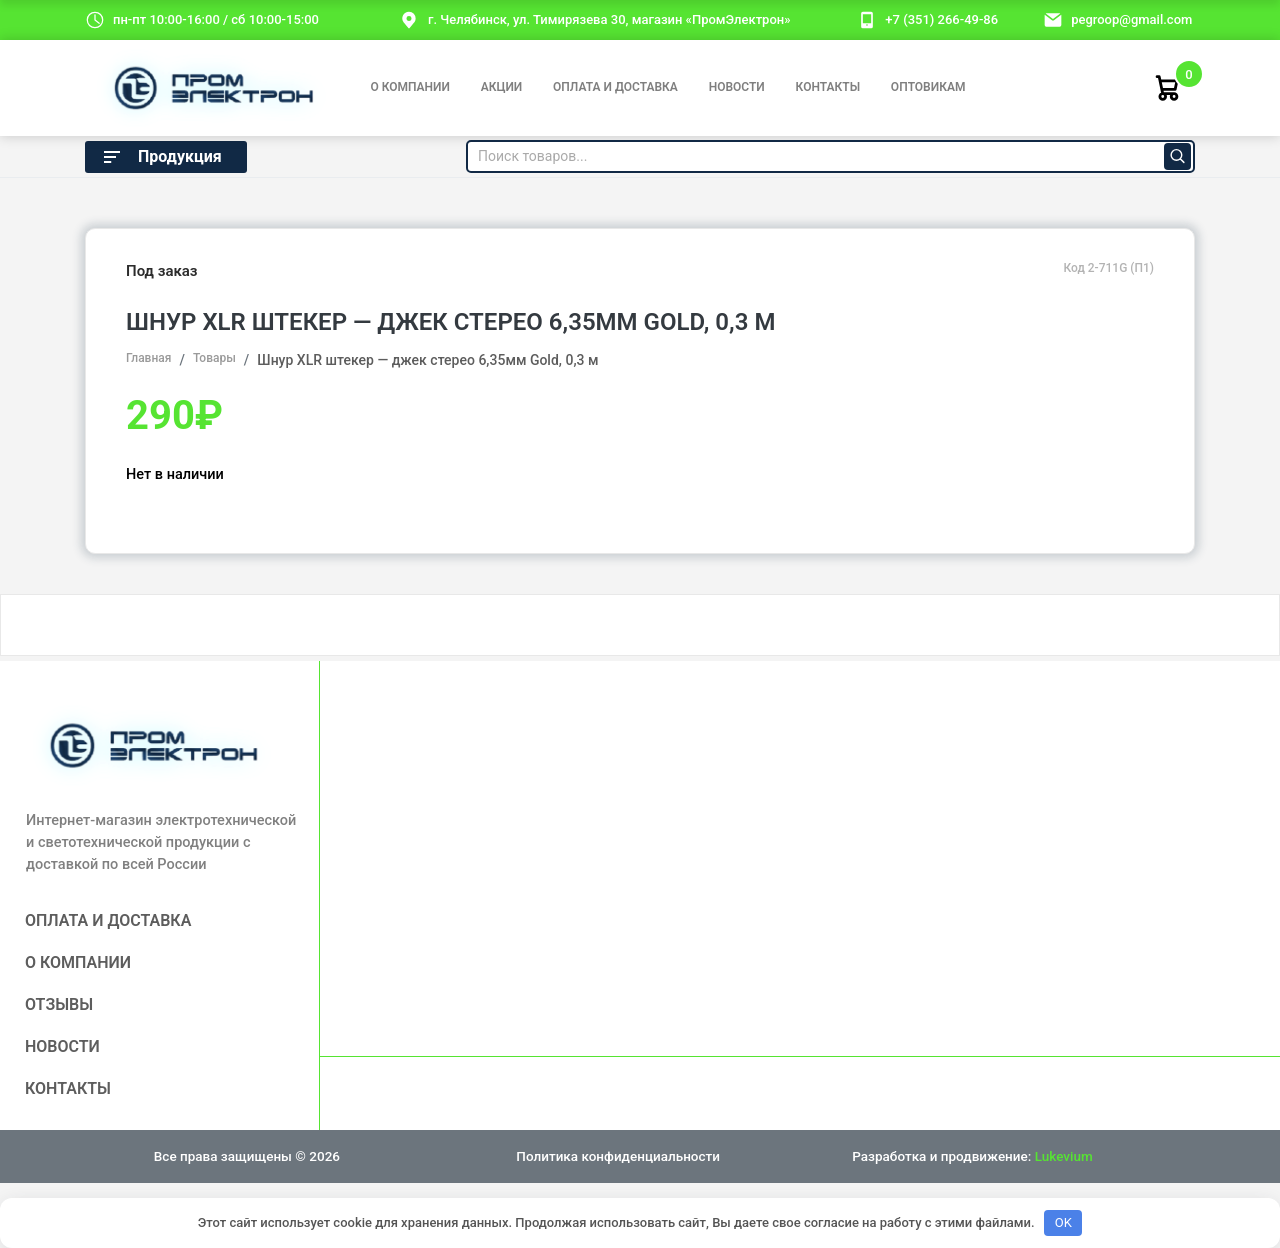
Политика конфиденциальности (618, 1156)
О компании (409, 87)
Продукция (161, 157)
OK (1063, 1222)
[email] (1053, 19)
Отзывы (59, 1004)
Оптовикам (928, 87)
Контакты (828, 87)
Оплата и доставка (615, 87)
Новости (737, 87)
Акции (502, 87)
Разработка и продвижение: (972, 1156)
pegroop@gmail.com (1131, 19)
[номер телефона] (867, 19)
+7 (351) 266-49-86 (941, 19)
